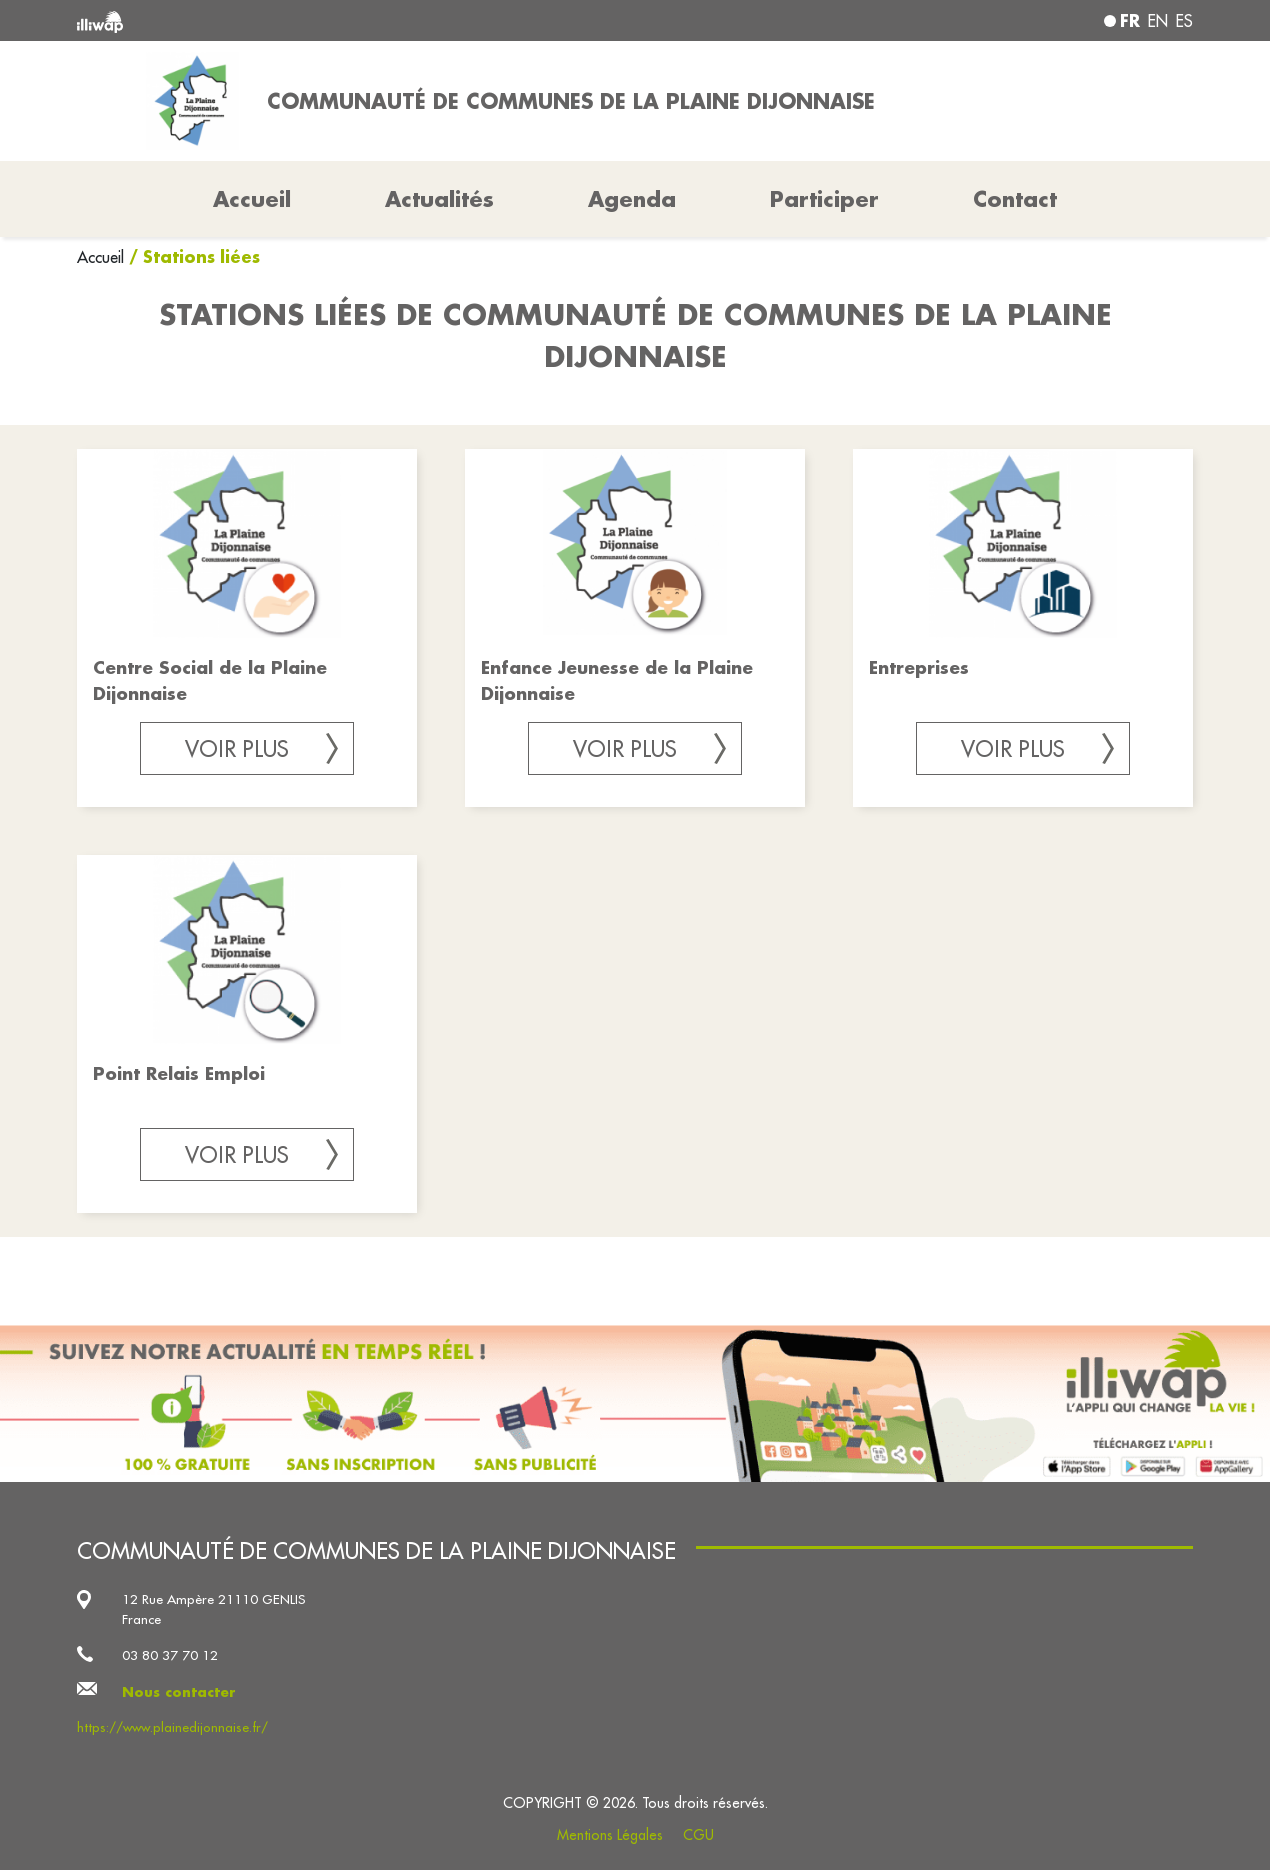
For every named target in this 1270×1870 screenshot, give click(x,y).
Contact (1015, 199)
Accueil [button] (252, 199)
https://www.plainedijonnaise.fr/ (172, 1727)
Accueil (103, 257)
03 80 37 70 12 (170, 1655)
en (1158, 21)
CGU (698, 1835)
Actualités (439, 199)
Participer (824, 199)
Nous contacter (179, 1691)
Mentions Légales (610, 1835)
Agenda (632, 199)
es (1184, 21)
